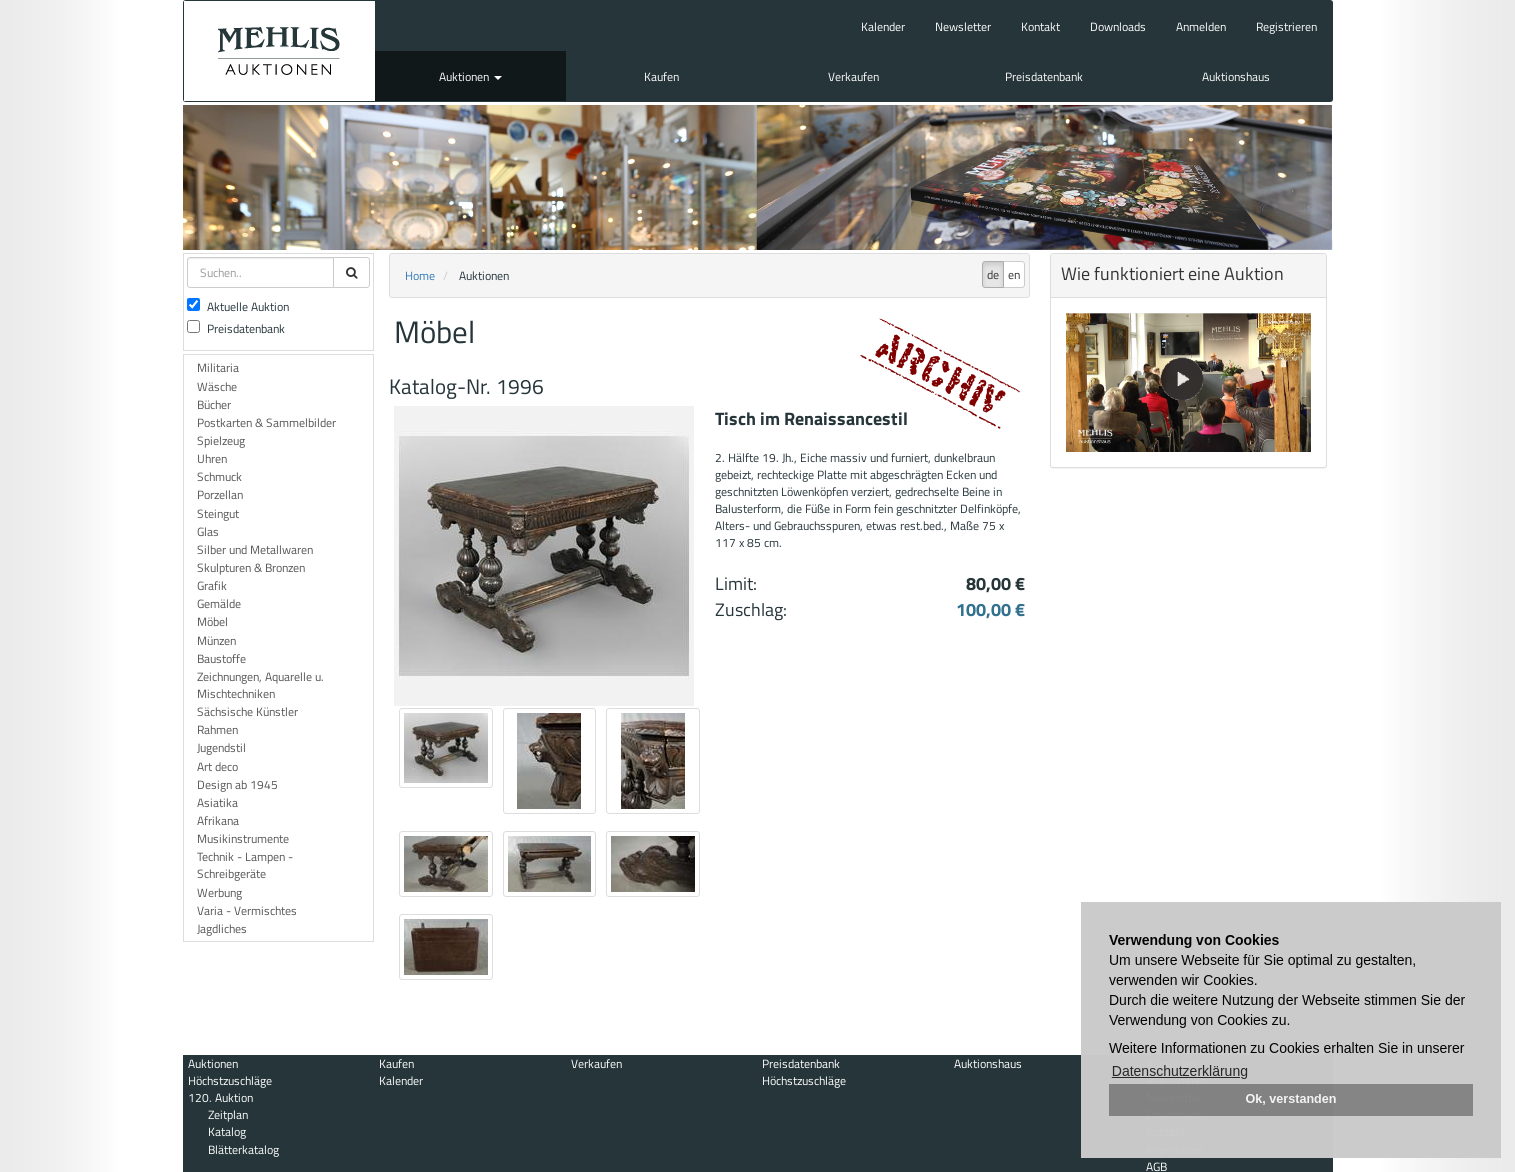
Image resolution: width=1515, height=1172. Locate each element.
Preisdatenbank (1044, 76)
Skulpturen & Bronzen (251, 567)
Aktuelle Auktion (238, 306)
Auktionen (470, 76)
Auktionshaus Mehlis (279, 51)
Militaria (218, 367)
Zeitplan (228, 1114)
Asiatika (217, 802)
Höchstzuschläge (230, 1080)
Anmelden (1201, 26)
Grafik (212, 585)
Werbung (219, 892)
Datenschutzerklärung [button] (1180, 1071)
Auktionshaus (1236, 76)
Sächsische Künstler (247, 711)
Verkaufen (853, 76)
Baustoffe (221, 658)
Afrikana (218, 820)
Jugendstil (221, 747)
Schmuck (219, 476)
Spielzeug (221, 440)
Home (420, 275)
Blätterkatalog (243, 1149)
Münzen (216, 640)
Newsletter (963, 26)
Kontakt (1040, 26)
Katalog (227, 1131)
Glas (208, 531)
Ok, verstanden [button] (1291, 1099)
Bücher (214, 404)
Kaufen (661, 76)
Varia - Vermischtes (247, 910)
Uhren (212, 458)
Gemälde (219, 603)
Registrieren (1286, 26)
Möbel (212, 621)
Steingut (218, 513)
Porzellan (220, 494)
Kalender (883, 26)
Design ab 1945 (237, 784)
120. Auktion (220, 1097)
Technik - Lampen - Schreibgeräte (245, 865)
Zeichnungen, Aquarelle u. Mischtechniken (260, 685)
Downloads (1118, 26)
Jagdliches (222, 928)
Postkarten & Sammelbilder (266, 422)
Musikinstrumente (243, 838)
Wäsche (217, 386)
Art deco (217, 766)
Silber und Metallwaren (255, 549)
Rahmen (217, 729)
